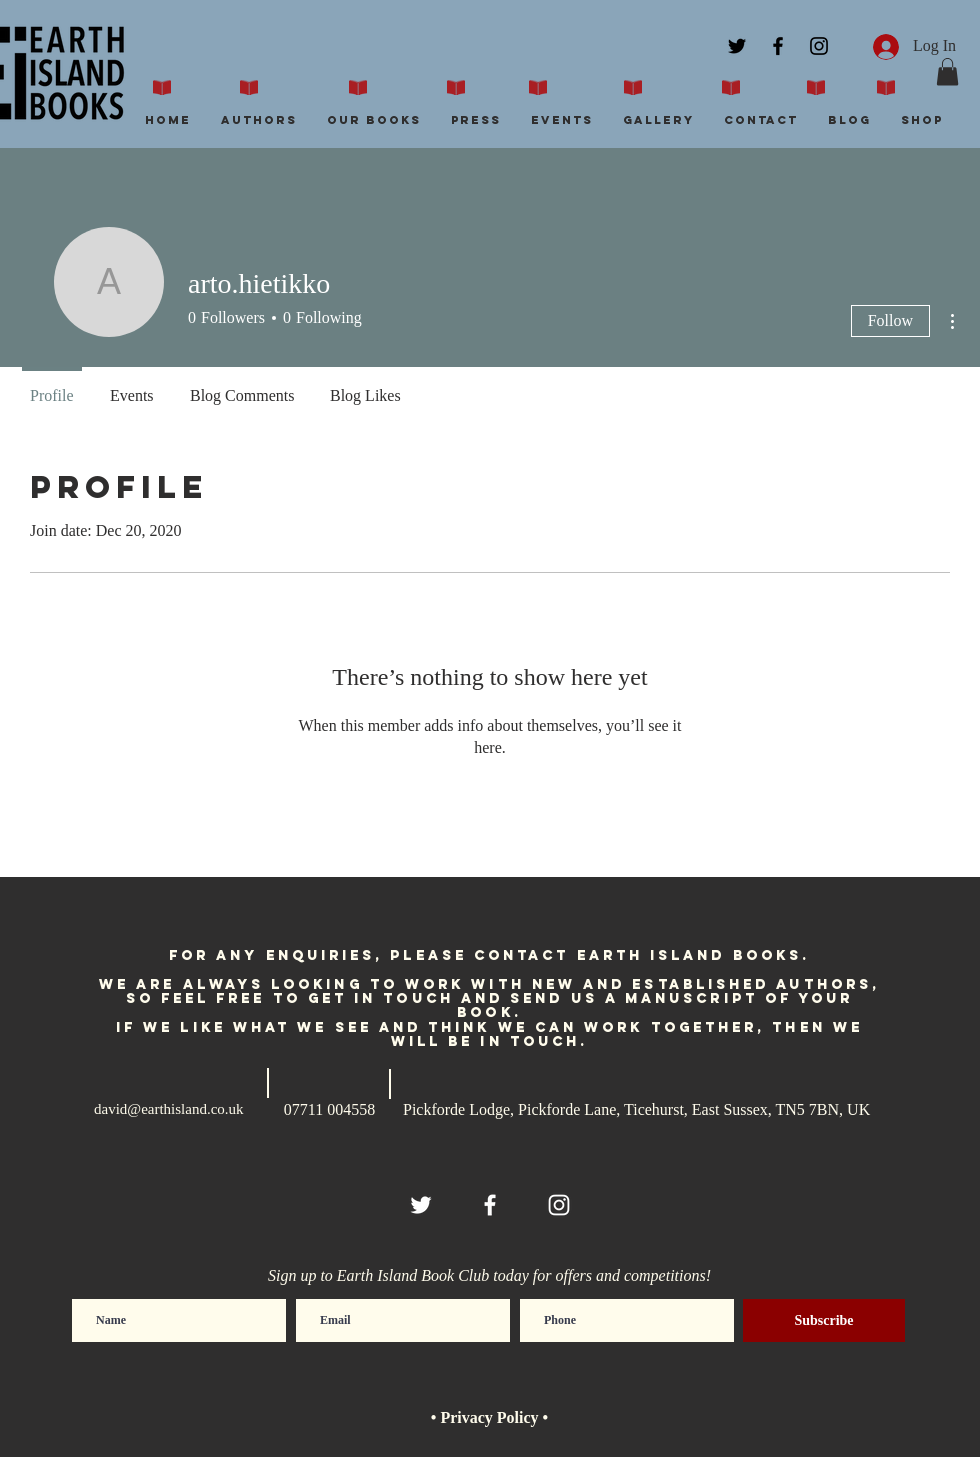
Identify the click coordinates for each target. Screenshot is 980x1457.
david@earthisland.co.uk (169, 1109)
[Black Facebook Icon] (778, 46)
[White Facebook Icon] (490, 1205)
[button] (947, 71)
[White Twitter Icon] (421, 1205)
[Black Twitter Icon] (737, 46)
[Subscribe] (824, 1320)
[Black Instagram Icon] (819, 46)
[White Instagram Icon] (559, 1205)
